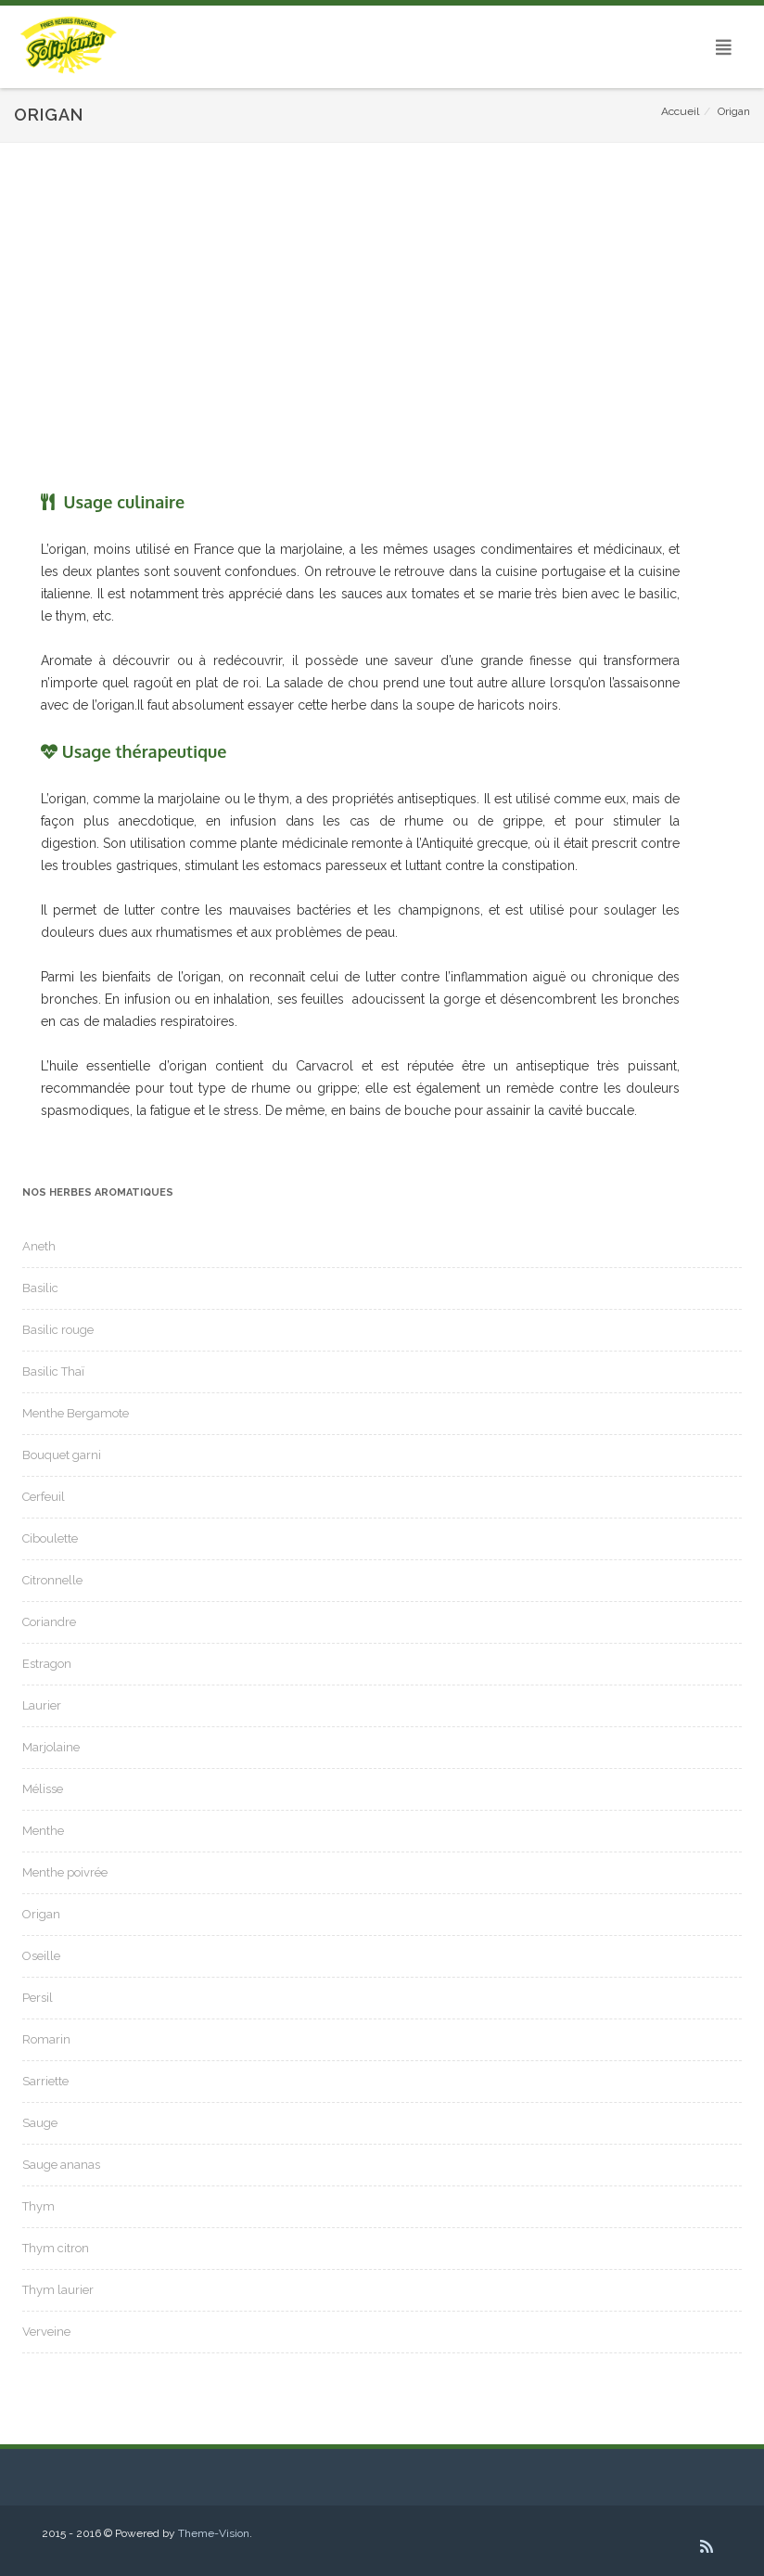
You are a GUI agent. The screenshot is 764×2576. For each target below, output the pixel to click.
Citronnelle (52, 1580)
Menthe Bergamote (75, 1413)
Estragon (46, 1664)
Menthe (43, 1831)
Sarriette (45, 2081)
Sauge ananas (61, 2165)
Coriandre (49, 1622)
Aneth (39, 1246)
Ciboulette (50, 1538)
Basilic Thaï (53, 1371)
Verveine (46, 2332)
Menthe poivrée (65, 1872)
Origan (41, 1914)
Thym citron (55, 2248)
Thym (38, 2206)
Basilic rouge (58, 1330)
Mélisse (42, 1789)
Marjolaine (51, 1747)
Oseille (41, 1956)
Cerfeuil (43, 1497)
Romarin (46, 2039)
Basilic (40, 1288)
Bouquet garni (61, 1455)
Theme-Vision (213, 2533)
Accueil (680, 111)
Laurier (41, 1705)
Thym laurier (58, 2290)
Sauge (39, 2123)
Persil (37, 1998)
